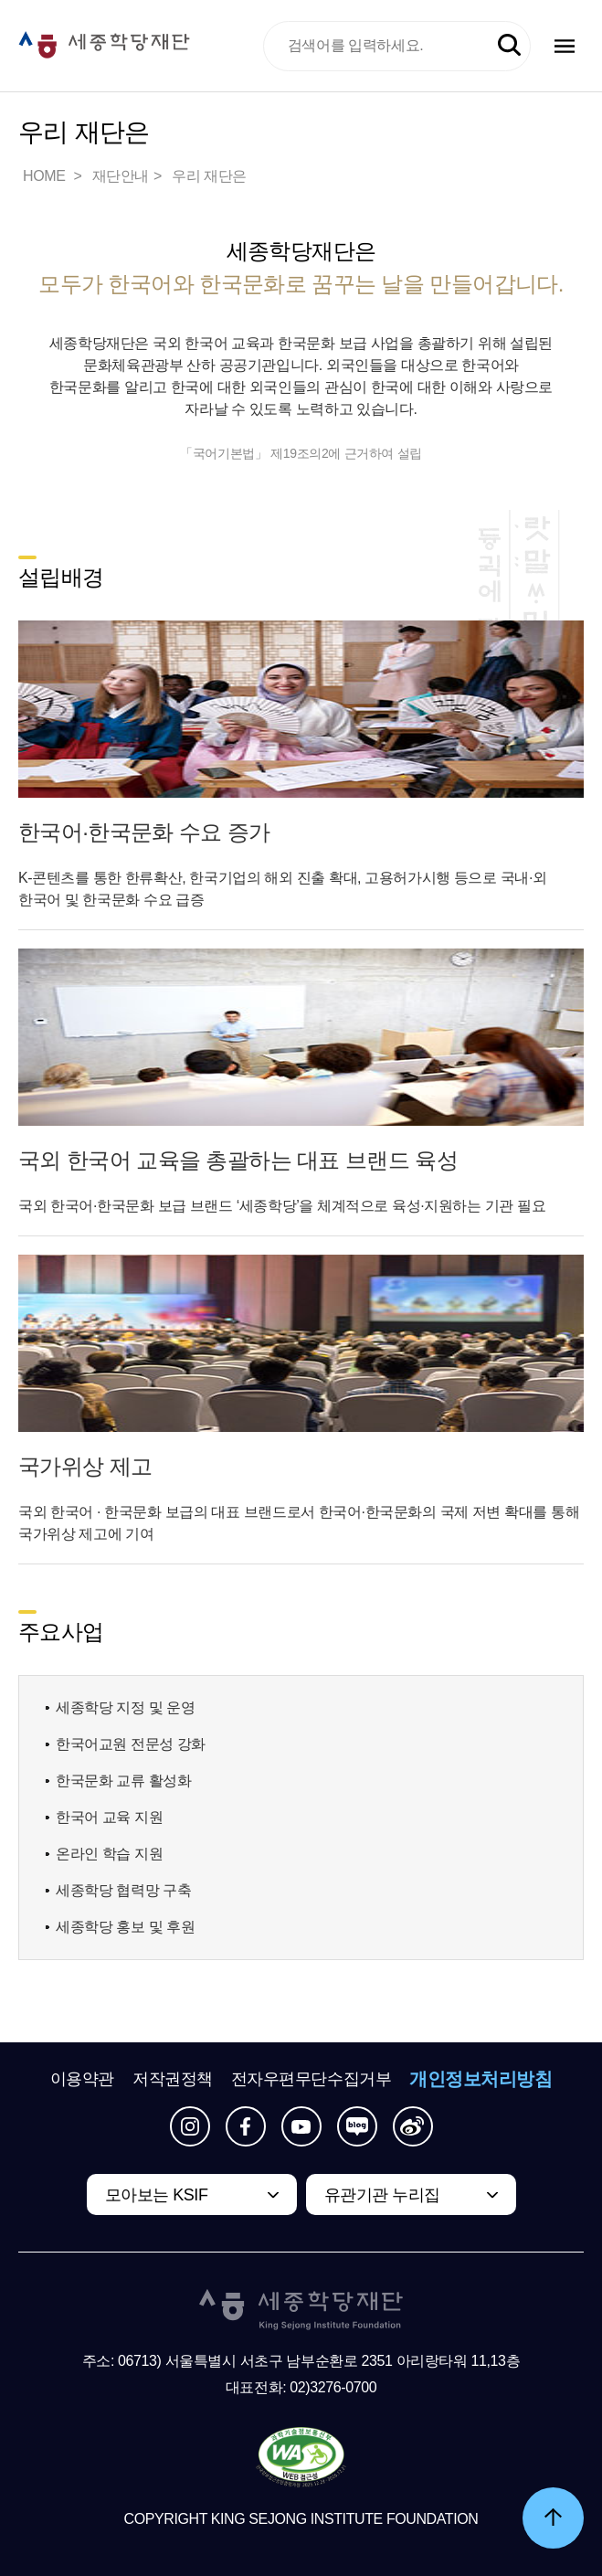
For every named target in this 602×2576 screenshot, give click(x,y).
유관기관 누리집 (382, 2195)
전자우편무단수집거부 (311, 2079)
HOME (46, 176)
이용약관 (82, 2079)
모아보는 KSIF (156, 2195)
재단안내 (120, 176)
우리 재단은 (209, 176)
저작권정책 (172, 2079)
